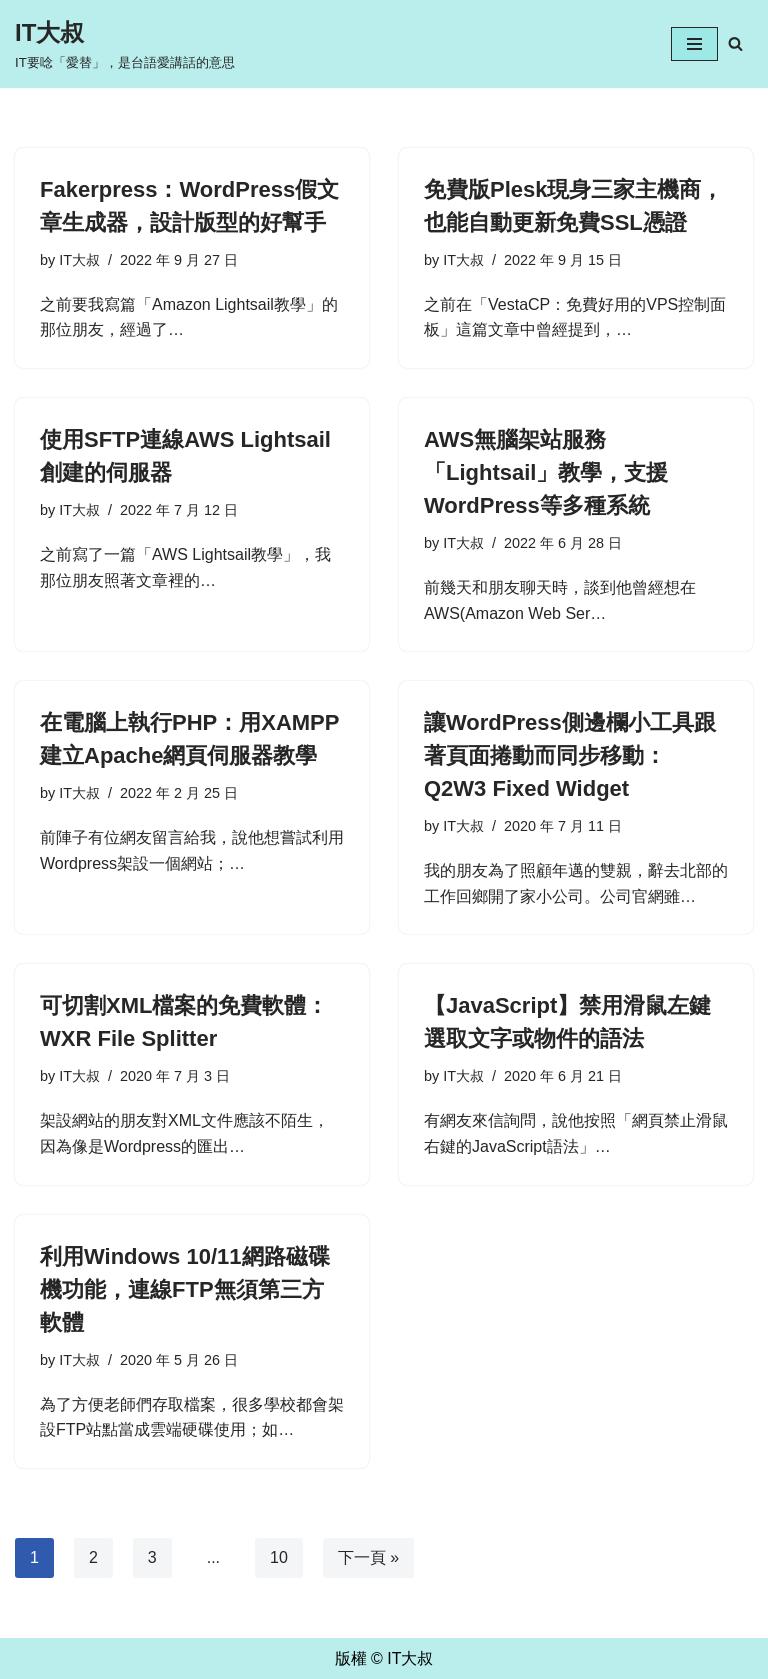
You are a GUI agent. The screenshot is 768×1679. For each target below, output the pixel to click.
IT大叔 (79, 260)
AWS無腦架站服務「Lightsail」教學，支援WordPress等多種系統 (546, 472)
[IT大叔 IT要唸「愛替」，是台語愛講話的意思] (125, 44)
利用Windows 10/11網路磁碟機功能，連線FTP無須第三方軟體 (185, 1289)
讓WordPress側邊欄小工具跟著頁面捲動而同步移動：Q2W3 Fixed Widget (570, 755)
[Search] (735, 43)
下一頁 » (368, 1557)
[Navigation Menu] (694, 44)
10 (279, 1557)
